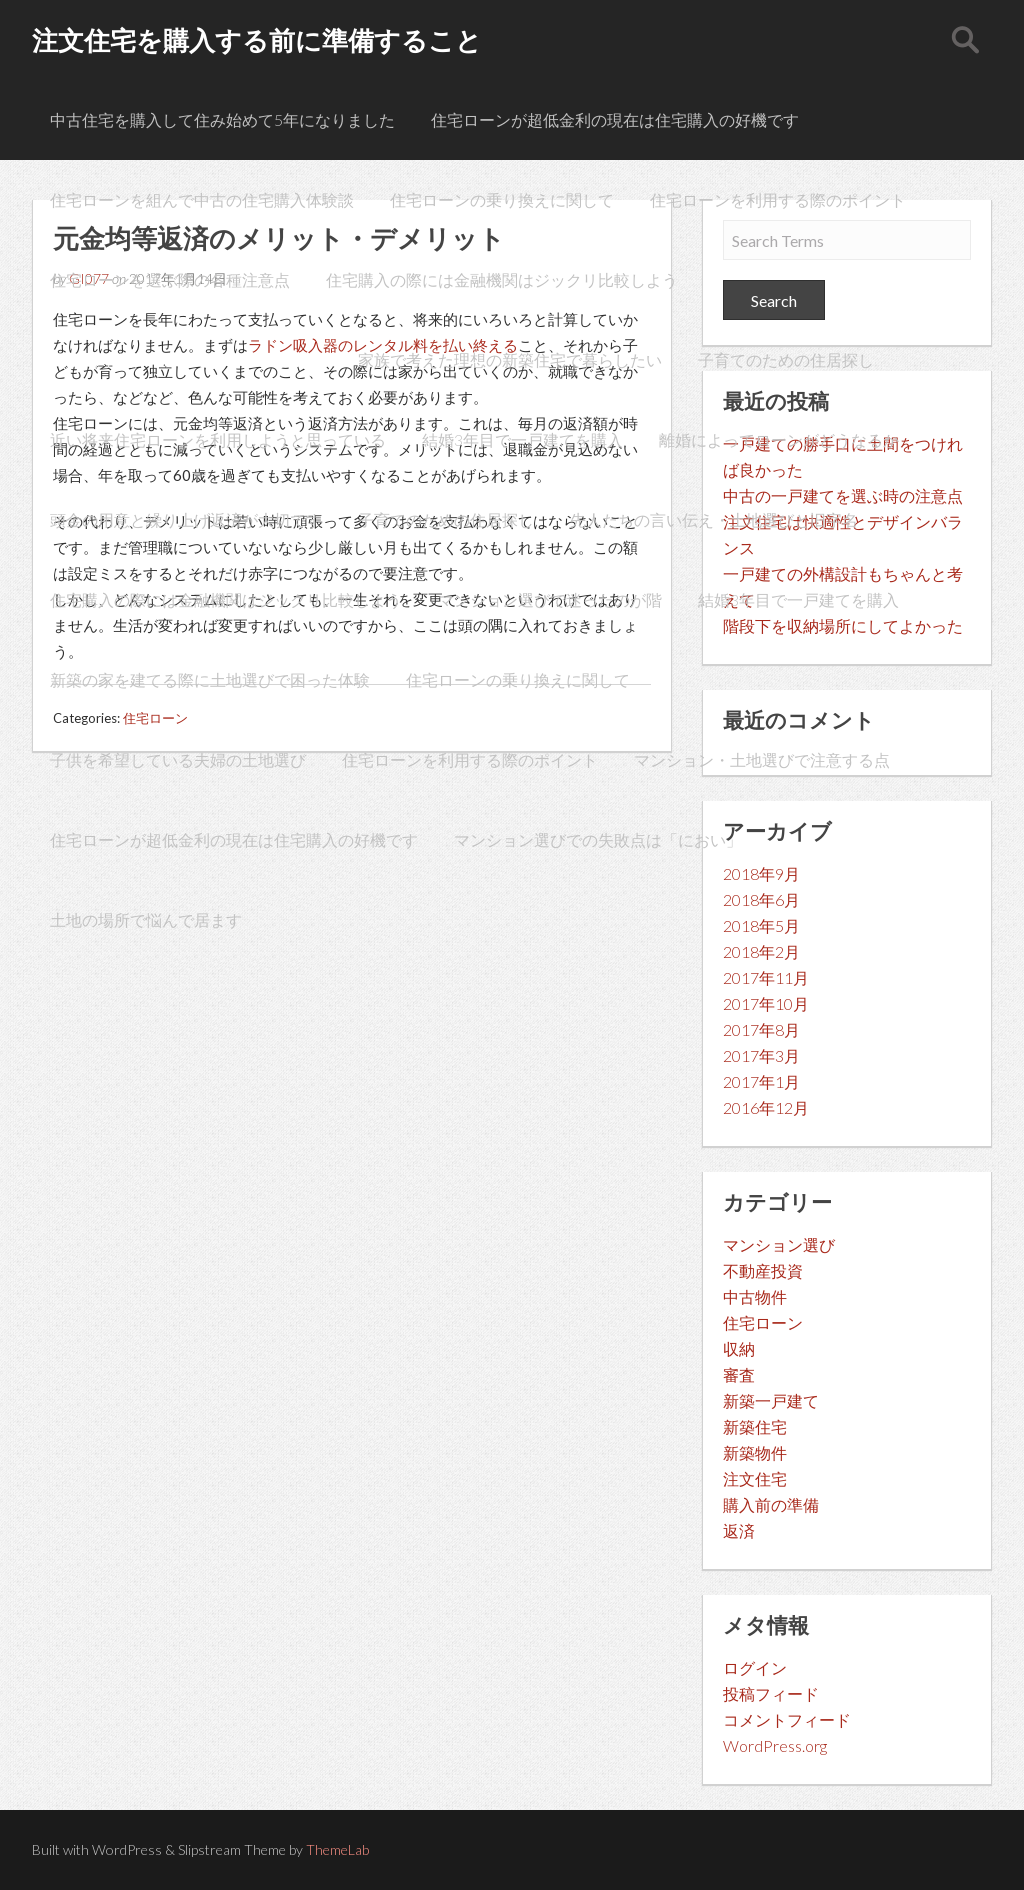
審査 (739, 1374)
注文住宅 (755, 1478)
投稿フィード (771, 1693)
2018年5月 (761, 925)
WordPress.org (775, 1745)
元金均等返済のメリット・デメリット (186, 359)
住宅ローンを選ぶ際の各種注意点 (170, 279)
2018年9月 (761, 873)
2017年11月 (766, 977)
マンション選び (779, 1244)
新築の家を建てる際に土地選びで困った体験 (210, 679)
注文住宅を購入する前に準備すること (257, 40)
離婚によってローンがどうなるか (779, 439)
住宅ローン (763, 1322)
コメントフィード (787, 1719)
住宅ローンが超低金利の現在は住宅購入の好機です (615, 119)
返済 (739, 1530)
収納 (739, 1348)
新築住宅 (755, 1426)
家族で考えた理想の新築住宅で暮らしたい (510, 359)
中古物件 (755, 1296)
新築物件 (755, 1452)
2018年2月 (761, 951)
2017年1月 (761, 1081)
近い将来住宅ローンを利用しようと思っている (218, 439)
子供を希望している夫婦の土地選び (178, 759)
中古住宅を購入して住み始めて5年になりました (222, 119)
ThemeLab (337, 1849)
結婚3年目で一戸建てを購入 (522, 439)
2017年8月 (761, 1029)
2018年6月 (761, 899)
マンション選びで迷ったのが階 (550, 599)
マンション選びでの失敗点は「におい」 (598, 839)
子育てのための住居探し (786, 359)
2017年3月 (761, 1055)
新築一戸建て (771, 1400)
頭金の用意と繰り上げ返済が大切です (186, 519)
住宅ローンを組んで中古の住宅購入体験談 (202, 199)
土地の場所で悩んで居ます (146, 919)
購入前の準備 (771, 1504)
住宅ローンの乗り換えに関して (502, 199)
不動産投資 (763, 1270)
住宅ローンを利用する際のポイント (778, 199)
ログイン (755, 1667)
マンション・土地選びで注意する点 (762, 759)
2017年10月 (766, 1003)
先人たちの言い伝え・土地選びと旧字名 (714, 519)
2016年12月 (766, 1107)
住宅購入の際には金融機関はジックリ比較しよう (502, 279)
